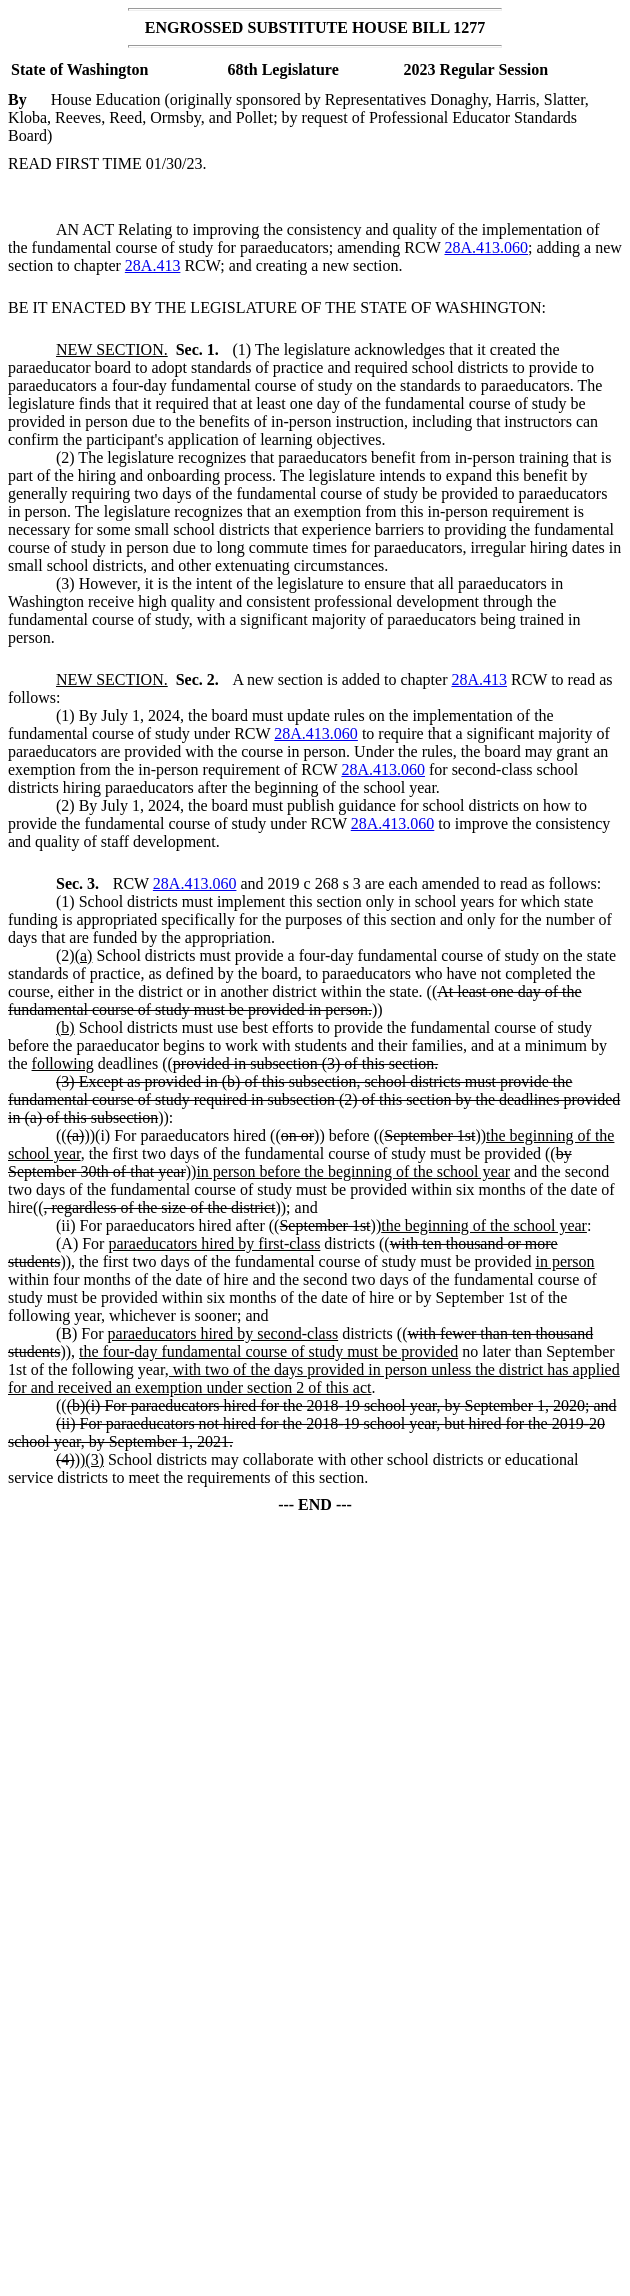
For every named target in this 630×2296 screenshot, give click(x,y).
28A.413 (153, 265)
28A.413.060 (486, 247)
